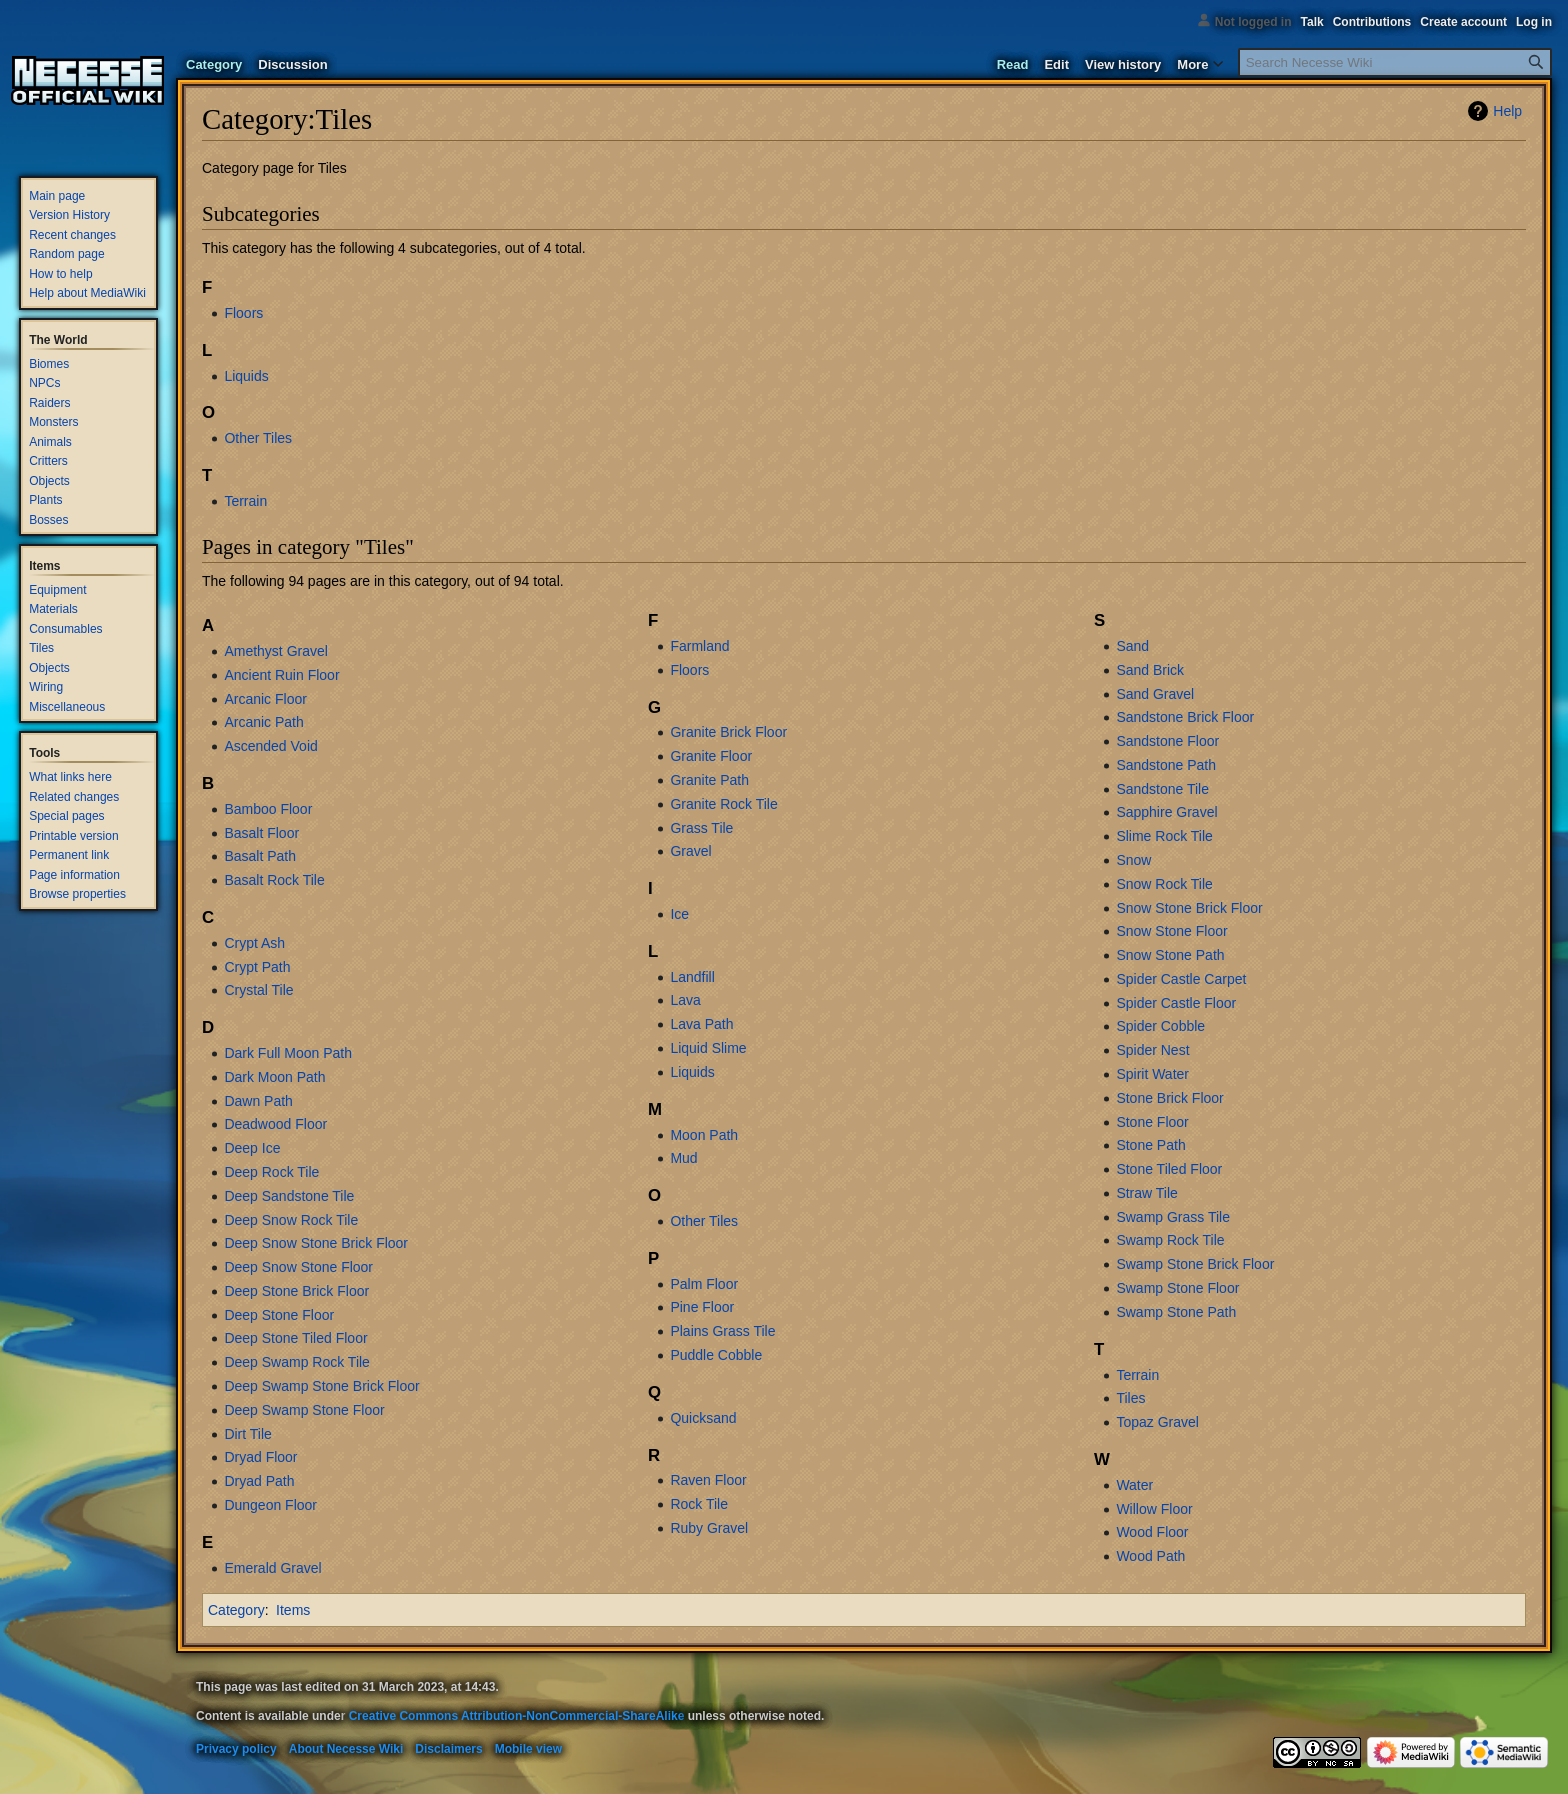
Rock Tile (699, 1504)
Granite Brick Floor (728, 732)
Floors (243, 313)
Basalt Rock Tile (274, 880)
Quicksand (703, 1418)
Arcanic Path (263, 722)
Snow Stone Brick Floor (1189, 908)
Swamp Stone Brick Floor (1195, 1264)
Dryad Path (259, 1481)
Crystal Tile (258, 990)
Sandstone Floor (1167, 741)
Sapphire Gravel (1166, 812)
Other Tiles (258, 438)
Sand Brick (1150, 670)
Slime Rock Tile (1164, 836)
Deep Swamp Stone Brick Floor (321, 1386)
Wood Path (1150, 1556)
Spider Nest (1152, 1050)
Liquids (246, 376)
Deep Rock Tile (271, 1172)
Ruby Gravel (709, 1528)
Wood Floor (1152, 1532)
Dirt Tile (247, 1434)
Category (236, 1610)
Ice (679, 914)
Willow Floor (1154, 1509)
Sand (1132, 646)
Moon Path (704, 1135)
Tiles (1130, 1398)
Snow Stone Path (1170, 955)
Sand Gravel (1155, 694)
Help (1507, 111)
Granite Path (709, 780)
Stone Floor (1152, 1122)
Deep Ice (252, 1148)
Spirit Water (1152, 1074)
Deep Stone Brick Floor (296, 1291)
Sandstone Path (1166, 765)
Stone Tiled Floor (1169, 1169)
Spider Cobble (1160, 1026)
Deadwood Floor (275, 1124)
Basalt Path (260, 856)
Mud (683, 1158)
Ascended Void (270, 746)
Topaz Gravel (1157, 1422)
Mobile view (528, 1749)
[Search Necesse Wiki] (1395, 62)
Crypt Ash (254, 943)
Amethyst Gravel (275, 651)
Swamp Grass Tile (1173, 1217)
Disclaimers (448, 1749)
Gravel (690, 851)
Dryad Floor (260, 1457)
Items (293, 1610)
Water (1134, 1485)
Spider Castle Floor (1176, 1003)
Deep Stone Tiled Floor (295, 1338)
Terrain (245, 501)
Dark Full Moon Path (288, 1053)
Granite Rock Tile (723, 804)
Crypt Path (257, 967)
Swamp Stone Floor (1177, 1288)
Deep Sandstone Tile (289, 1196)
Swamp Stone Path (1176, 1312)
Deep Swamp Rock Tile (297, 1362)
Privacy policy (236, 1749)
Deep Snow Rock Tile (291, 1220)
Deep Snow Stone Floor (298, 1267)
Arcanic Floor (265, 699)
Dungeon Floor (270, 1505)
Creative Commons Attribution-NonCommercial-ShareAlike (517, 1716)
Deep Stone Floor (279, 1315)
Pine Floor (702, 1307)
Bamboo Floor (268, 809)
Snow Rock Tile (1164, 884)
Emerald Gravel (272, 1568)
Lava (685, 1000)
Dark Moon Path (274, 1077)
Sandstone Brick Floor (1185, 717)
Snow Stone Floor (1171, 931)
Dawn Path (258, 1101)
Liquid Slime (708, 1048)
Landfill (692, 977)
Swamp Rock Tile (1170, 1240)
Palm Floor (704, 1284)
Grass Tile (701, 828)
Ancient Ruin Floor (281, 675)
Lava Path (701, 1024)
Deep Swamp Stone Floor (304, 1410)
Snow (1133, 860)
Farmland (699, 646)
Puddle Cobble (716, 1355)
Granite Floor (711, 756)
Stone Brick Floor (1169, 1098)
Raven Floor (708, 1480)
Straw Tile (1146, 1193)
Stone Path (1150, 1145)
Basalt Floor (261, 833)
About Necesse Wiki (346, 1749)
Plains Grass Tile (722, 1331)
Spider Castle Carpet (1181, 979)
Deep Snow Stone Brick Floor (316, 1243)
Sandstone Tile (1162, 789)
